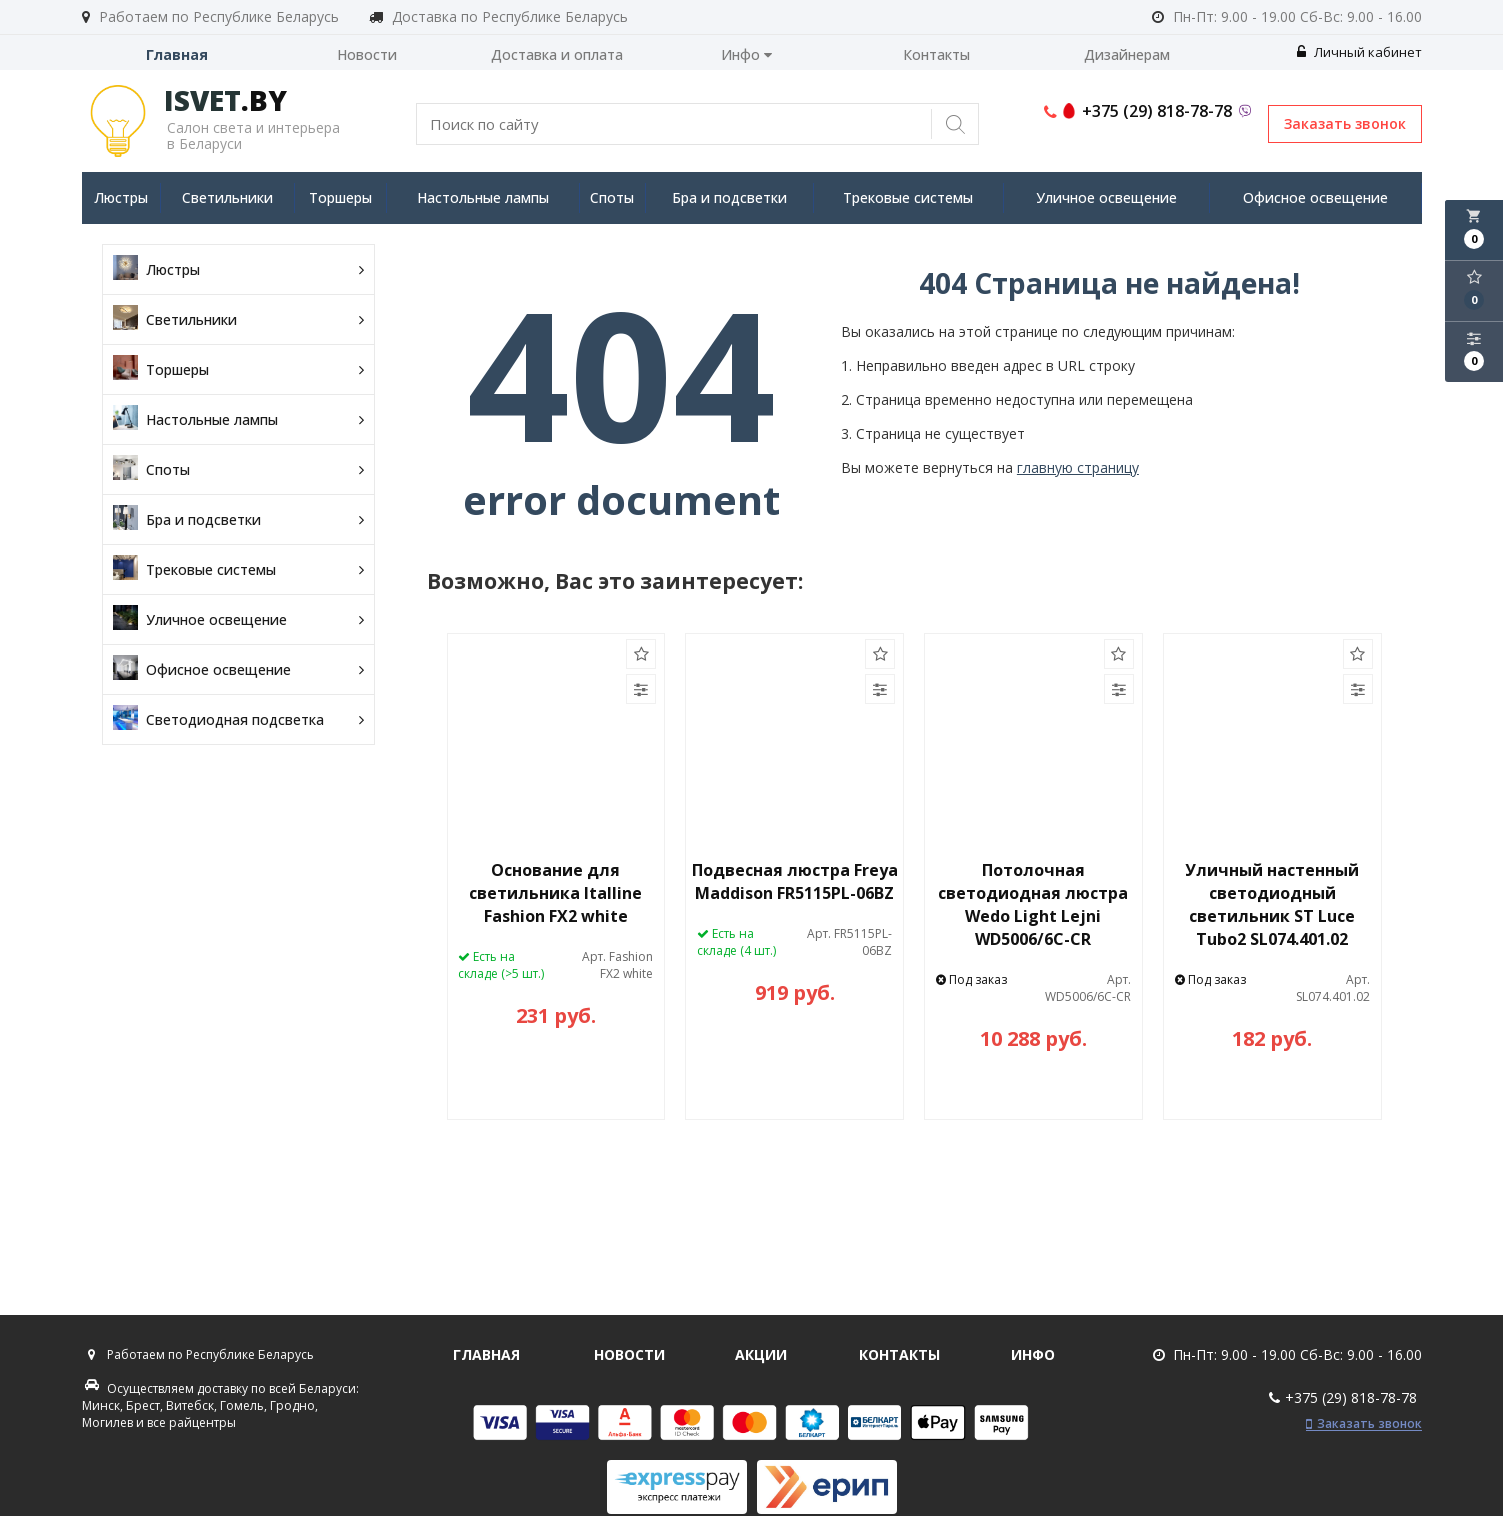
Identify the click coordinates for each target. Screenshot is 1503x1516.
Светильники (227, 197)
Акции (761, 1354)
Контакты (936, 54)
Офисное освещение (1315, 197)
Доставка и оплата (557, 54)
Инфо (746, 54)
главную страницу (1078, 467)
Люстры (121, 197)
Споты (612, 197)
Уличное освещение (1106, 197)
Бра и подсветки (729, 197)
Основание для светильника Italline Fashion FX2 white (555, 893)
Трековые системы (908, 197)
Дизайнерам (1127, 54)
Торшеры (340, 197)
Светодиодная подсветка (238, 719)
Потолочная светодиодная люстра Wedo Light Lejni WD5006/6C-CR (1033, 904)
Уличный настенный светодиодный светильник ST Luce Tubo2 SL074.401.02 (1272, 904)
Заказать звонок (1345, 123)
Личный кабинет (1359, 52)
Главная (177, 54)
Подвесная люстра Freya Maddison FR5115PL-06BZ (795, 881)
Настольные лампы (483, 197)
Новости (367, 54)
